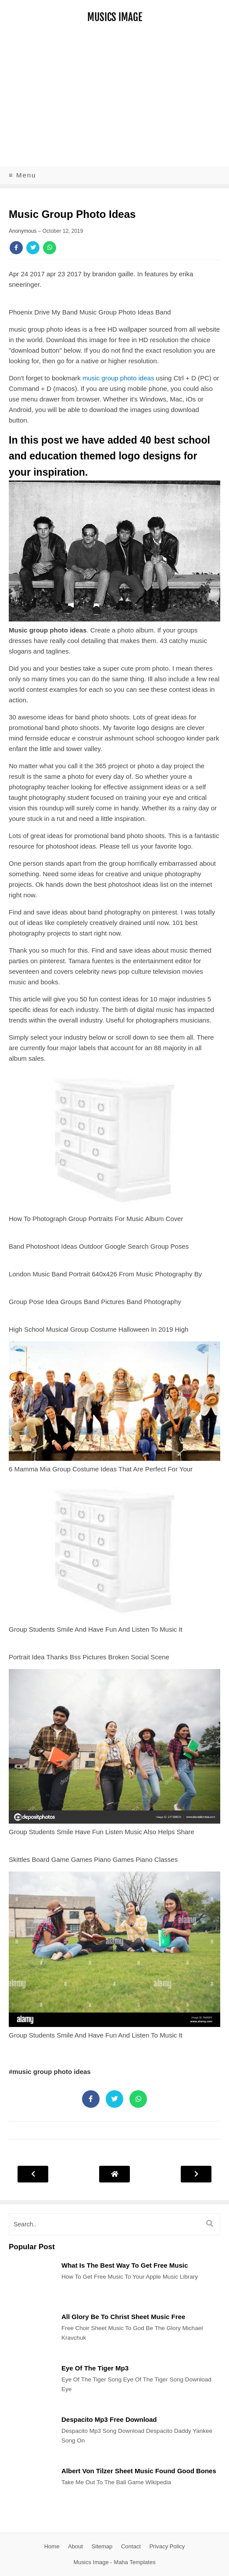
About (75, 2546)
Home (52, 2546)
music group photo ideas (118, 378)
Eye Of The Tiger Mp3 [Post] (95, 2368)
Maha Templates (134, 2562)
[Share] (16, 247)
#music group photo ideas (50, 2071)
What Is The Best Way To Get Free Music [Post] (124, 2265)
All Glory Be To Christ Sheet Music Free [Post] (123, 2316)
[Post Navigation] (114, 2173)
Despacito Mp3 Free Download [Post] (109, 2419)
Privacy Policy (167, 2546)
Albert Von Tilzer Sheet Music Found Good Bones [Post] (138, 2471)
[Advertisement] (114, 100)
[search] (114, 2224)
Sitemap (102, 2546)
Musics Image (114, 17)
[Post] (31, 2301)
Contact (131, 2546)
